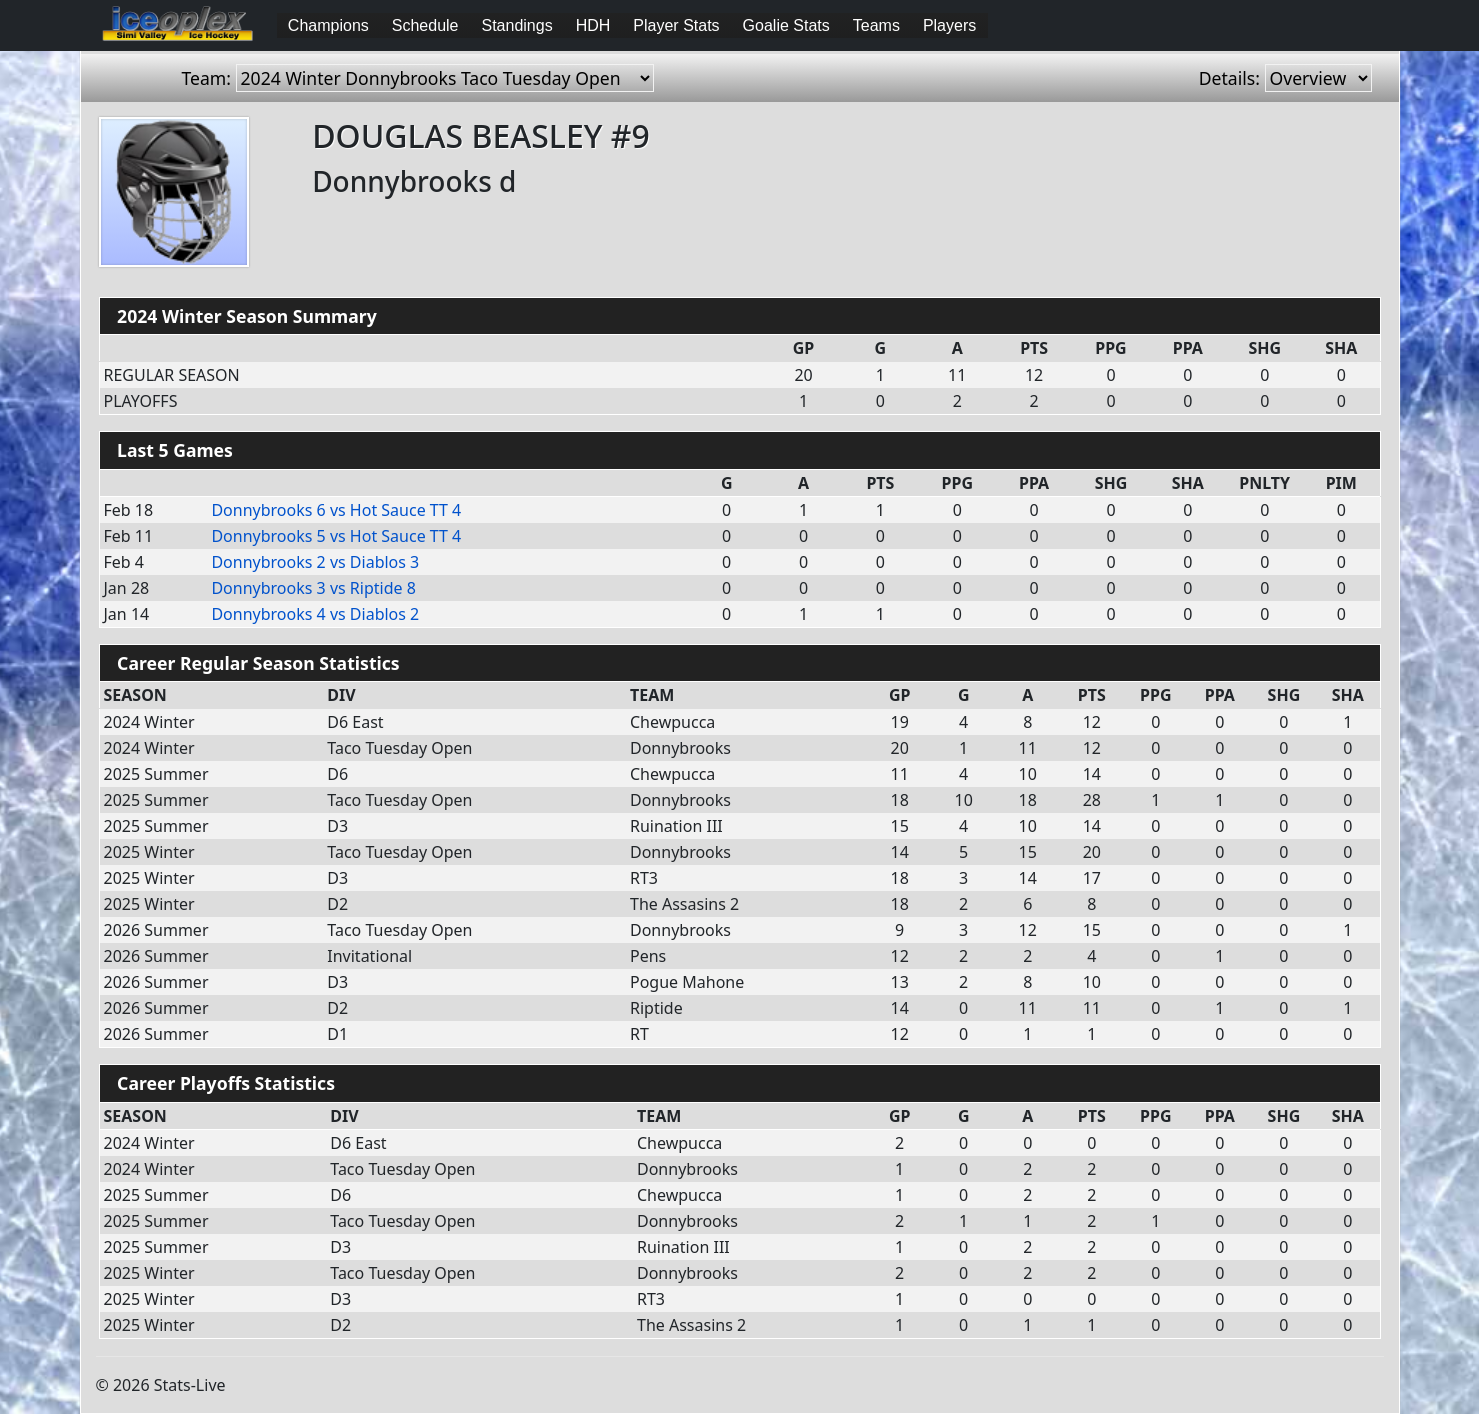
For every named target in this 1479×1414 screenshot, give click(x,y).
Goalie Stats (786, 25)
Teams (876, 25)
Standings (517, 25)
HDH (593, 25)
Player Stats (676, 25)
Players (949, 25)
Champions (328, 25)
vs (336, 510)
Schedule (425, 25)
